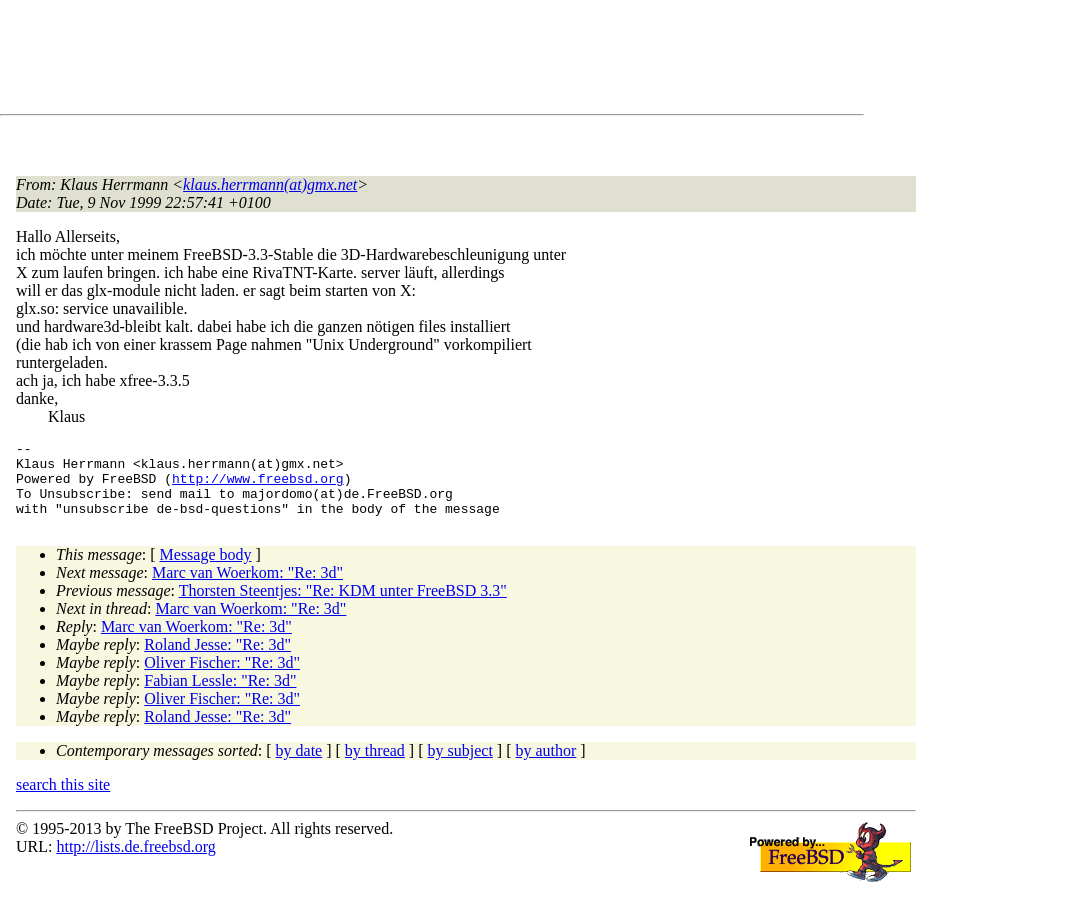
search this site (63, 799)
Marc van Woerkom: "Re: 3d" (247, 587)
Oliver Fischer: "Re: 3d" (222, 677)
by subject (460, 765)
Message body (206, 569)
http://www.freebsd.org (258, 487)
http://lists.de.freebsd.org (135, 861)
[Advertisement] (380, 61)
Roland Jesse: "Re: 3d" (217, 659)
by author (545, 765)
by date (299, 765)
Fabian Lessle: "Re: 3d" (220, 695)
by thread (375, 765)
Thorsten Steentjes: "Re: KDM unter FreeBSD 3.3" (343, 605)
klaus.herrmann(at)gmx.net (270, 184)
